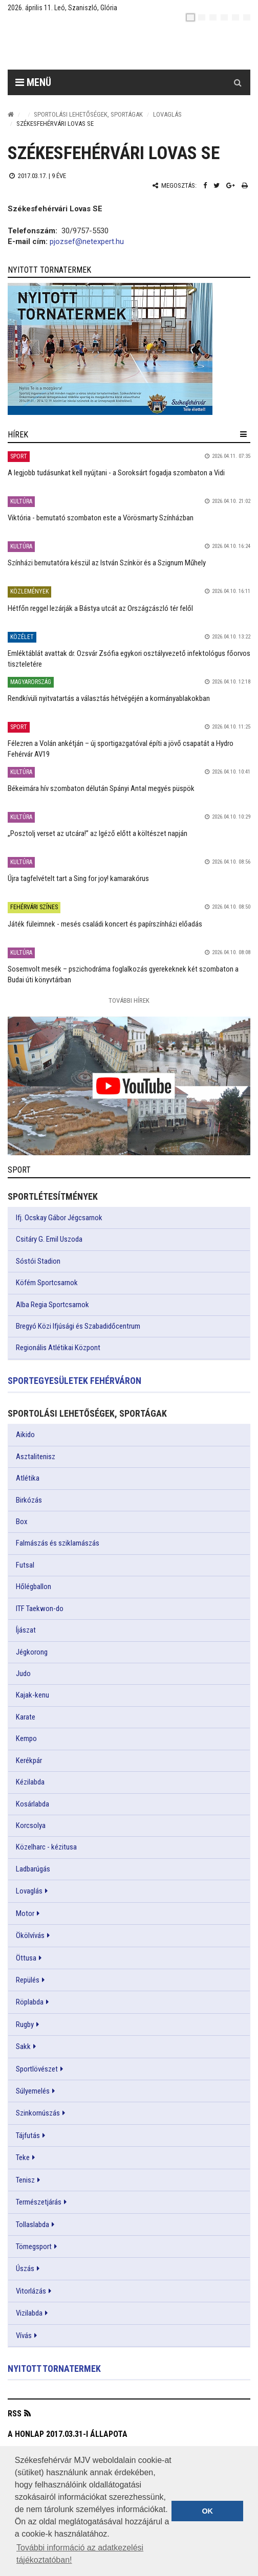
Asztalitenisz (35, 1456)
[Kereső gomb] (237, 82)
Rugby (25, 2024)
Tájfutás (28, 2135)
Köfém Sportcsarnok (47, 1282)
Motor (25, 1913)
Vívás (24, 2335)
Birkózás (29, 1500)
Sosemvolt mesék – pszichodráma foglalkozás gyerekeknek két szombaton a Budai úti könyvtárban (123, 974)
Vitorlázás (31, 2291)
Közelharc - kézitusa (46, 1847)
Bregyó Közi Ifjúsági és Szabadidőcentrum (78, 1326)
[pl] (213, 17)
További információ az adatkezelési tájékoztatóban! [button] (79, 2553)
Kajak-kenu (32, 1695)
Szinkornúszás (38, 2113)
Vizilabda (29, 2313)
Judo (23, 1673)
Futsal (25, 1565)
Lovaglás (167, 114)
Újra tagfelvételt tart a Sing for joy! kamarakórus (78, 878)
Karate (25, 1717)
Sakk (23, 2046)
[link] (129, 349)
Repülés (27, 1980)
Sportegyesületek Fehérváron (74, 1380)
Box (22, 1521)
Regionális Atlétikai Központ (58, 1347)
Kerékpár (29, 1760)
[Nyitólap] (11, 114)
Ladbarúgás (33, 1869)
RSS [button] (15, 2413)
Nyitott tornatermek (54, 2368)
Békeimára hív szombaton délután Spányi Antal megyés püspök (101, 788)
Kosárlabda (32, 1804)
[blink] (246, 17)
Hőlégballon (33, 1586)
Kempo (26, 1738)
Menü (33, 82)
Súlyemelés (33, 2091)
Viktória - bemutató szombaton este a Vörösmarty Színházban (100, 517)
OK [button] (207, 2511)
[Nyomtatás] (245, 185)
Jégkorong (32, 1652)
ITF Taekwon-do (39, 1608)
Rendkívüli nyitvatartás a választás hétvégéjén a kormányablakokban (109, 698)
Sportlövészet (37, 2069)
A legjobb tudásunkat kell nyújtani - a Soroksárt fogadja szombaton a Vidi (116, 472)
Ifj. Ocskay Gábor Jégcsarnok (59, 1217)
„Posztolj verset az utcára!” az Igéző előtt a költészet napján (97, 833)
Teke (23, 2157)
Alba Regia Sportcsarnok (52, 1304)
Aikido (25, 1434)
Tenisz (25, 2180)
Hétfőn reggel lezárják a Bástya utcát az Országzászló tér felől (100, 608)
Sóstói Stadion (38, 1261)
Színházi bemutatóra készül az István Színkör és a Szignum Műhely (107, 562)
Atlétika (27, 1478)
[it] (235, 17)
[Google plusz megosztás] (230, 185)
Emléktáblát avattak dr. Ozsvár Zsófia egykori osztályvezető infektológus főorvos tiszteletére (129, 659)
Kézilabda (30, 1782)
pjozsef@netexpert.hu (87, 241)
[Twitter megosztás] (216, 185)
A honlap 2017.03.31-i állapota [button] (67, 2434)
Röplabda (30, 2002)
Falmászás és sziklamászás (57, 1543)
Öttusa (26, 1958)
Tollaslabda (32, 2224)
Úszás (25, 2268)
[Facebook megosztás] (205, 185)
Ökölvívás (30, 1935)
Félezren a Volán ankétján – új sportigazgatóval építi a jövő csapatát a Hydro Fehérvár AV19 (120, 749)
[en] (201, 17)
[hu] (190, 17)
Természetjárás (38, 2202)
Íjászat (26, 1630)
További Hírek (129, 1000)
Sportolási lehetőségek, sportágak (88, 114)
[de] (224, 17)
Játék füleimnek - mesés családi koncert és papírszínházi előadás (105, 924)
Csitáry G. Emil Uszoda (49, 1239)
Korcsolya (31, 1825)
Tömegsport (34, 2246)
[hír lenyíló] (243, 434)
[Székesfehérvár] (101, 46)
